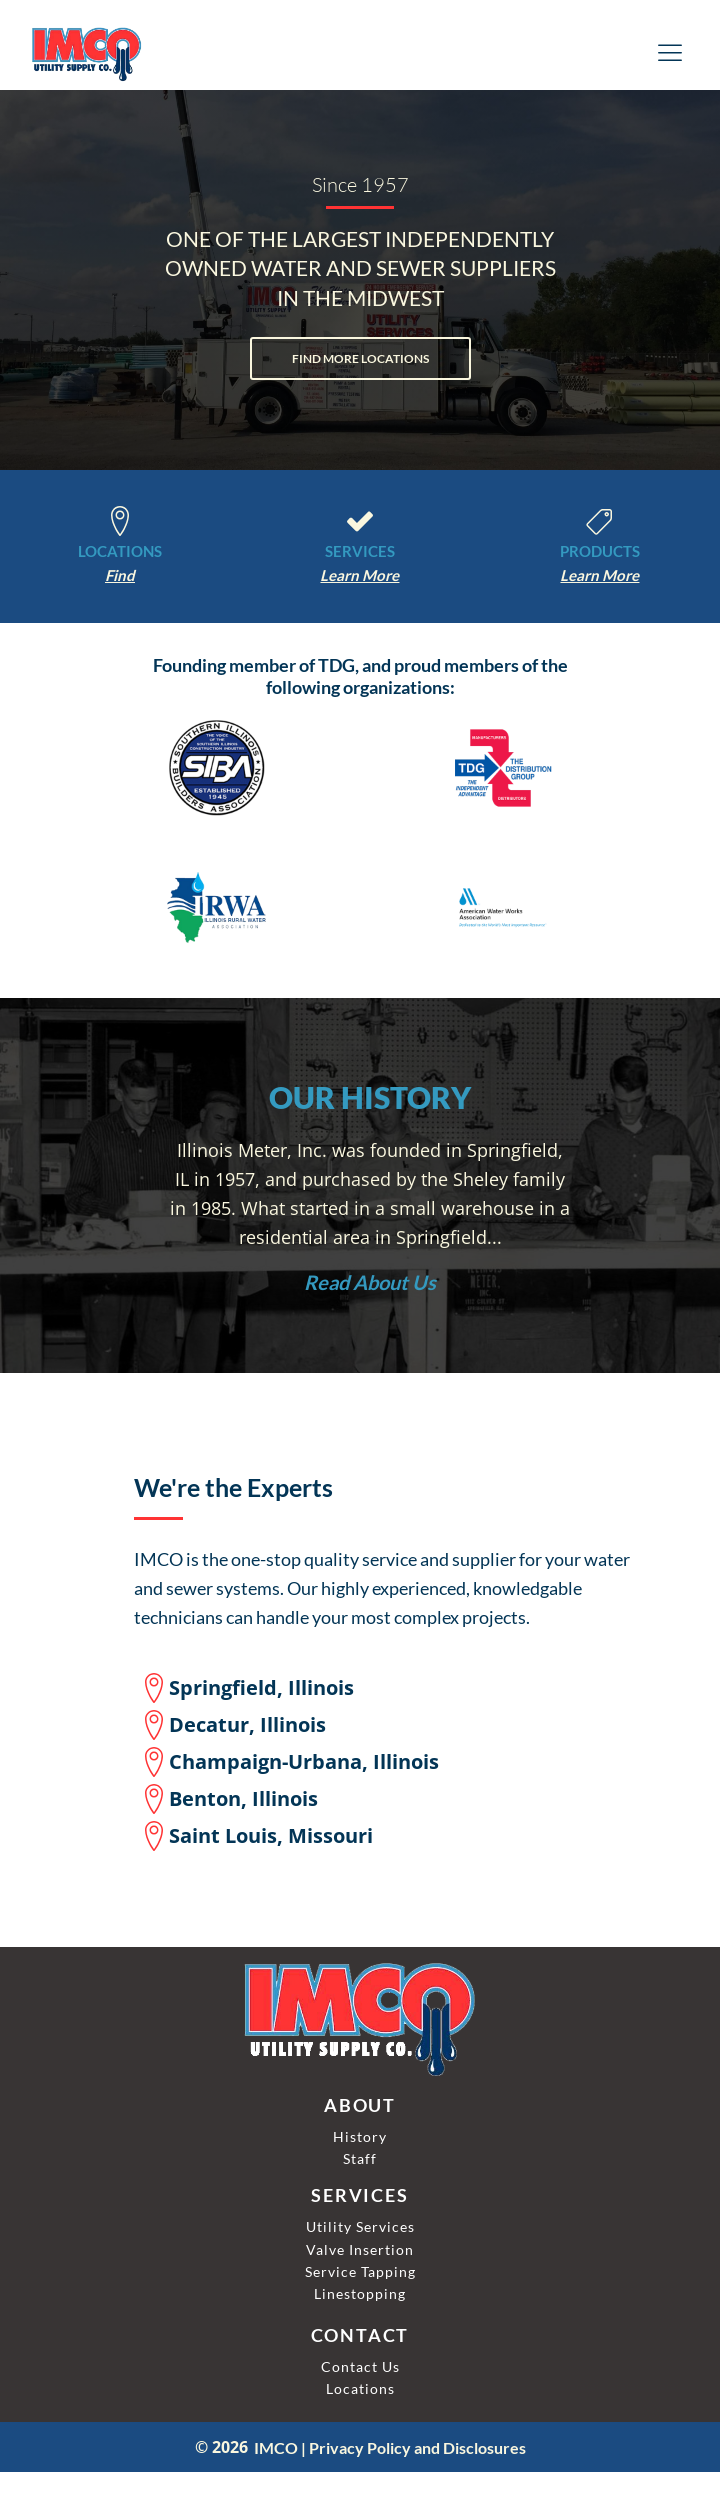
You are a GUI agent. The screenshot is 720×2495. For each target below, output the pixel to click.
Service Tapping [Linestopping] (360, 2271)
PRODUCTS (600, 551)
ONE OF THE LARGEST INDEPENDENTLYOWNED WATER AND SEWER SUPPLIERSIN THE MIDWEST (360, 268)
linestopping (360, 2293)
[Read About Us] (370, 1282)
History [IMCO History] (360, 2136)
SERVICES (360, 551)
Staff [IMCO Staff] (360, 2158)
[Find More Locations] (120, 575)
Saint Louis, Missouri (271, 1835)
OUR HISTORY (370, 1097)
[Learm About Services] (359, 575)
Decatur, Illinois (247, 1724)
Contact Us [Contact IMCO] (360, 2366)
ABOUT (360, 2106)
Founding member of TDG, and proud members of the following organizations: (360, 676)
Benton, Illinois (243, 1798)
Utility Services (360, 2226)
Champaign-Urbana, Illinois (304, 1761)
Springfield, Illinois (261, 1687)
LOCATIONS (120, 551)
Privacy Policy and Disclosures (417, 2447)
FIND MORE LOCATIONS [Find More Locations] (360, 358)
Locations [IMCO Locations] (360, 2388)
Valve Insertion (360, 2249)
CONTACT (360, 2336)
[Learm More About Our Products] (599, 575)
